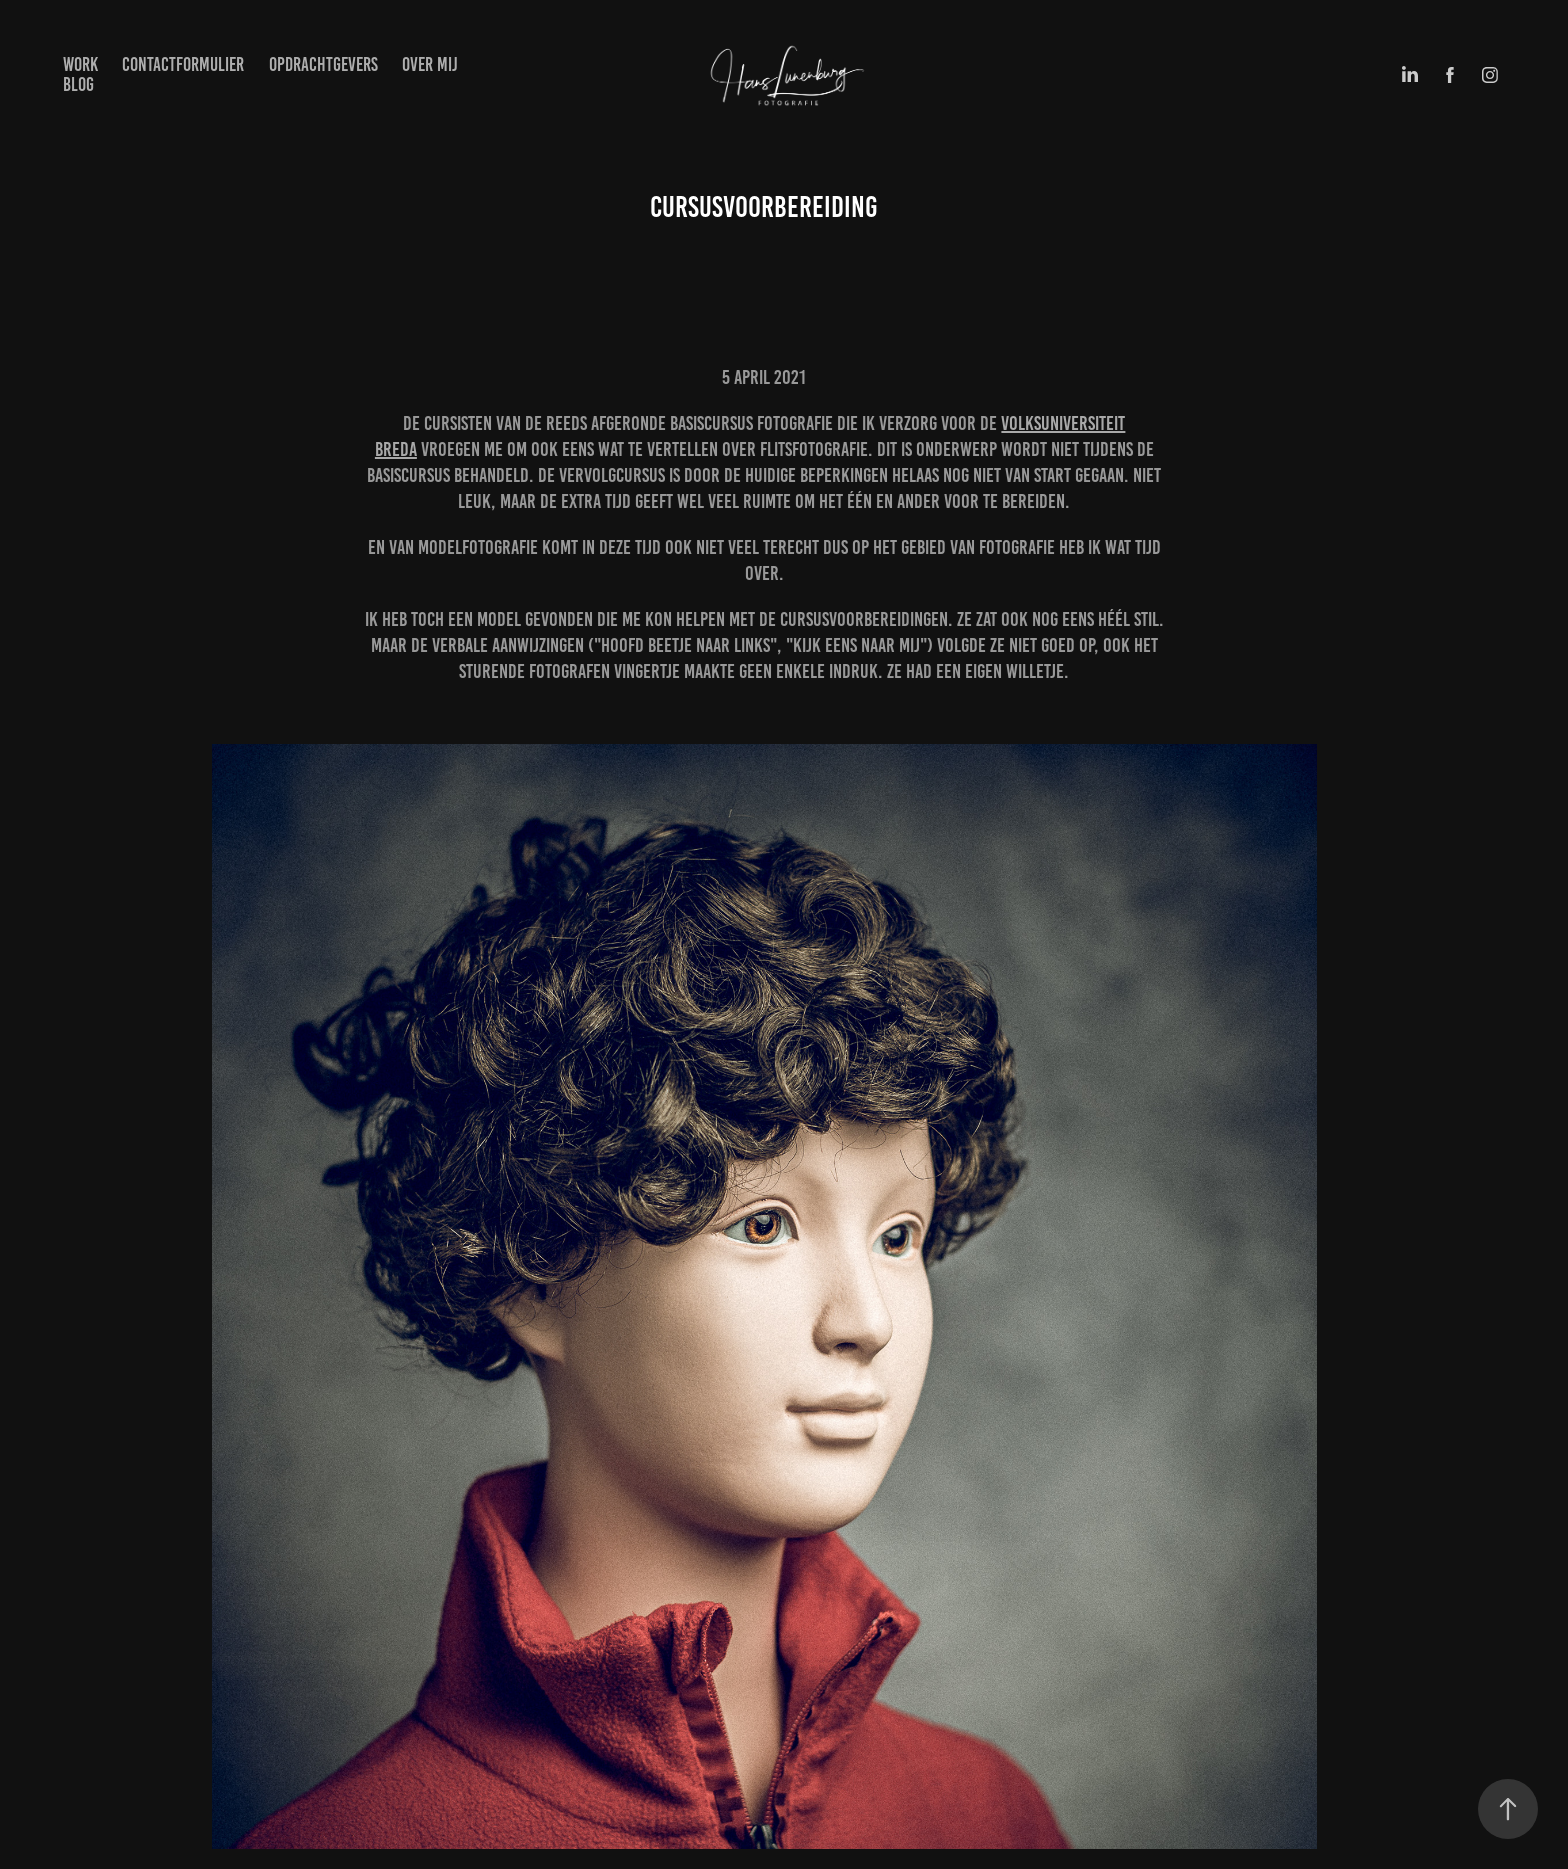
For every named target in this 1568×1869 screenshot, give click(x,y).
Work (80, 64)
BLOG (78, 84)
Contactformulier (183, 64)
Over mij (430, 64)
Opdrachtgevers (323, 64)
